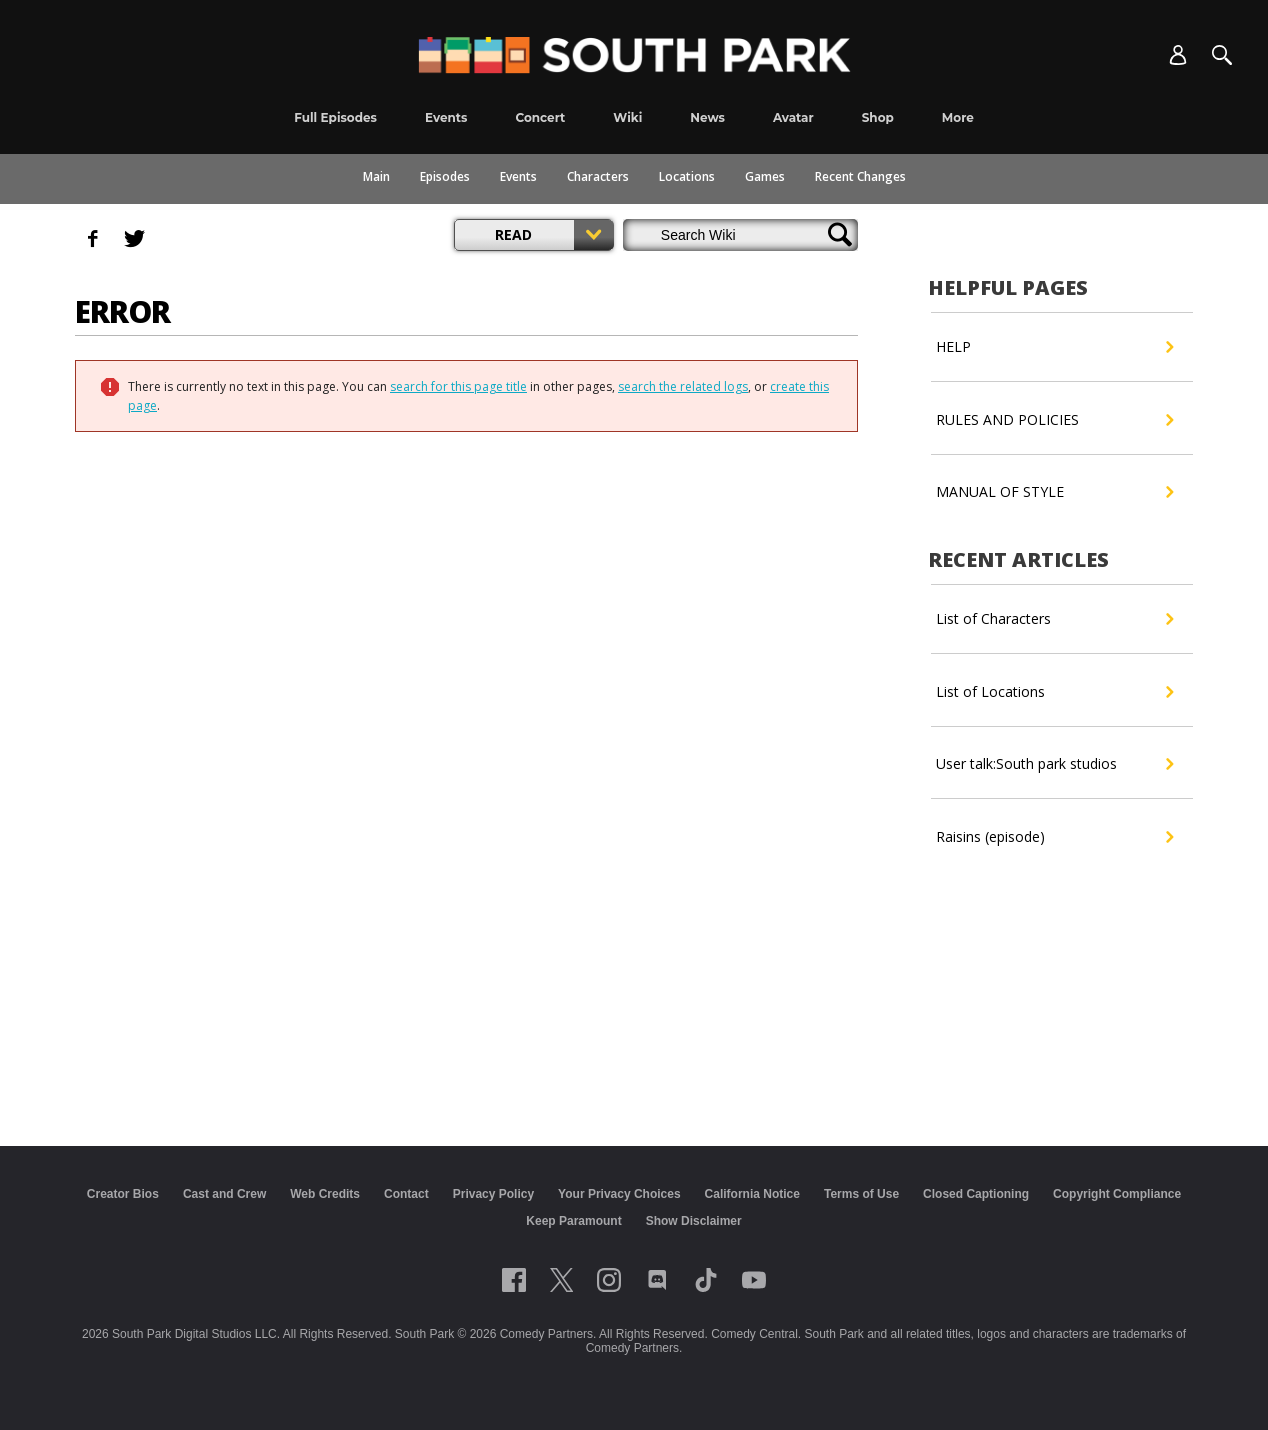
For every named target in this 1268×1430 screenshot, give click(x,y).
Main (376, 176)
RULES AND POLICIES (1054, 420)
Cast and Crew (224, 1194)
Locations (687, 176)
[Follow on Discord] (657, 1280)
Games (765, 176)
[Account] (1178, 55)
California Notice (752, 1194)
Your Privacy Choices (619, 1194)
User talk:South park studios (1054, 764)
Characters (598, 176)
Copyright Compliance (1117, 1194)
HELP (1054, 347)
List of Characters (1054, 619)
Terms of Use (861, 1194)
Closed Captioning (976, 1194)
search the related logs (683, 386)
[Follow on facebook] (514, 1280)
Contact (406, 1194)
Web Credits (325, 1194)
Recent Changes (860, 176)
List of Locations (1054, 692)
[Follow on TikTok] (706, 1280)
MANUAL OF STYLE (1054, 492)
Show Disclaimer (694, 1221)
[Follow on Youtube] (754, 1280)
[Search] (1222, 55)
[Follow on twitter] (561, 1280)
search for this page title (458, 386)
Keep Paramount (573, 1221)
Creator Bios (123, 1194)
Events (518, 176)
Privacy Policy (493, 1194)
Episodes (445, 176)
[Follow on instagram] (609, 1280)
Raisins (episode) (1054, 837)
